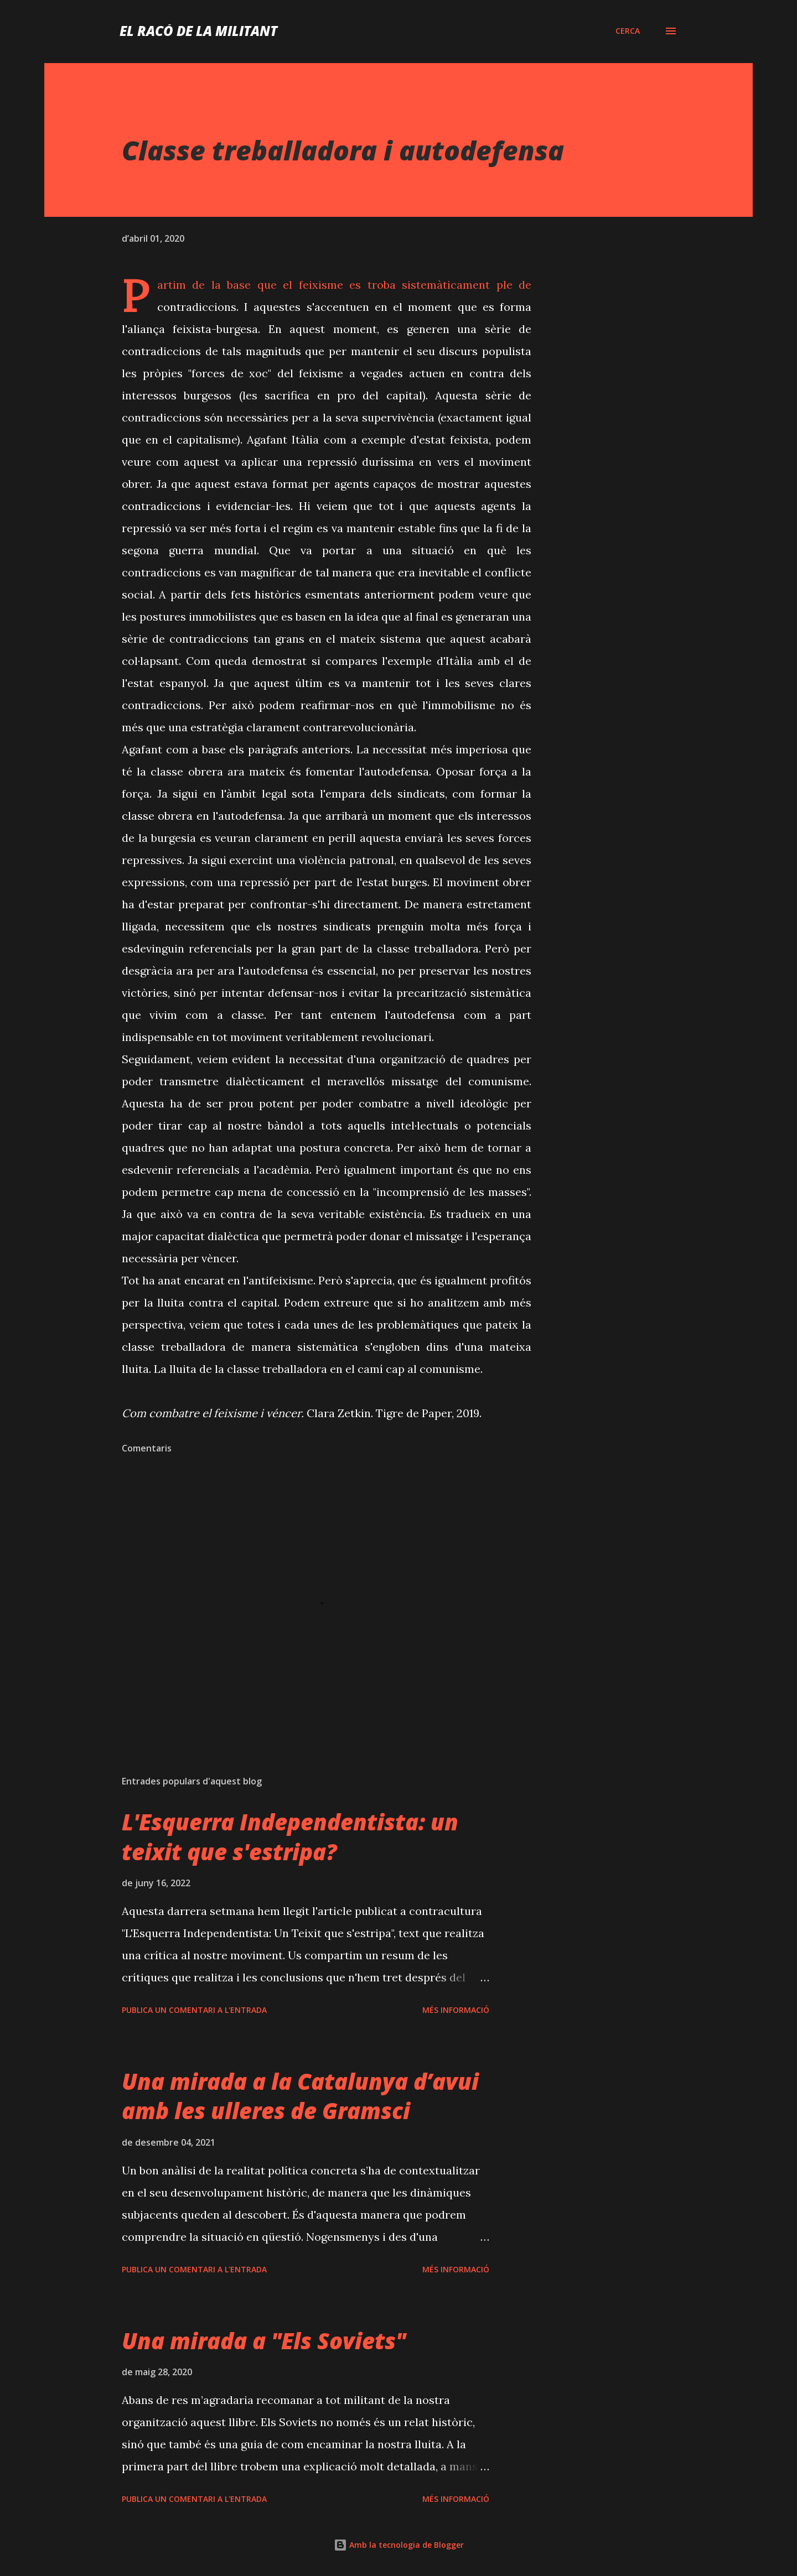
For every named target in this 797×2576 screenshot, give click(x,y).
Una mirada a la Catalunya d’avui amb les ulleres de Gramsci (300, 2096)
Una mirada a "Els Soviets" (264, 2340)
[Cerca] (627, 31)
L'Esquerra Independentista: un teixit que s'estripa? (290, 1836)
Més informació (455, 2010)
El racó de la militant (198, 31)
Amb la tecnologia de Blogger (399, 2544)
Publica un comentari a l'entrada (194, 2010)
